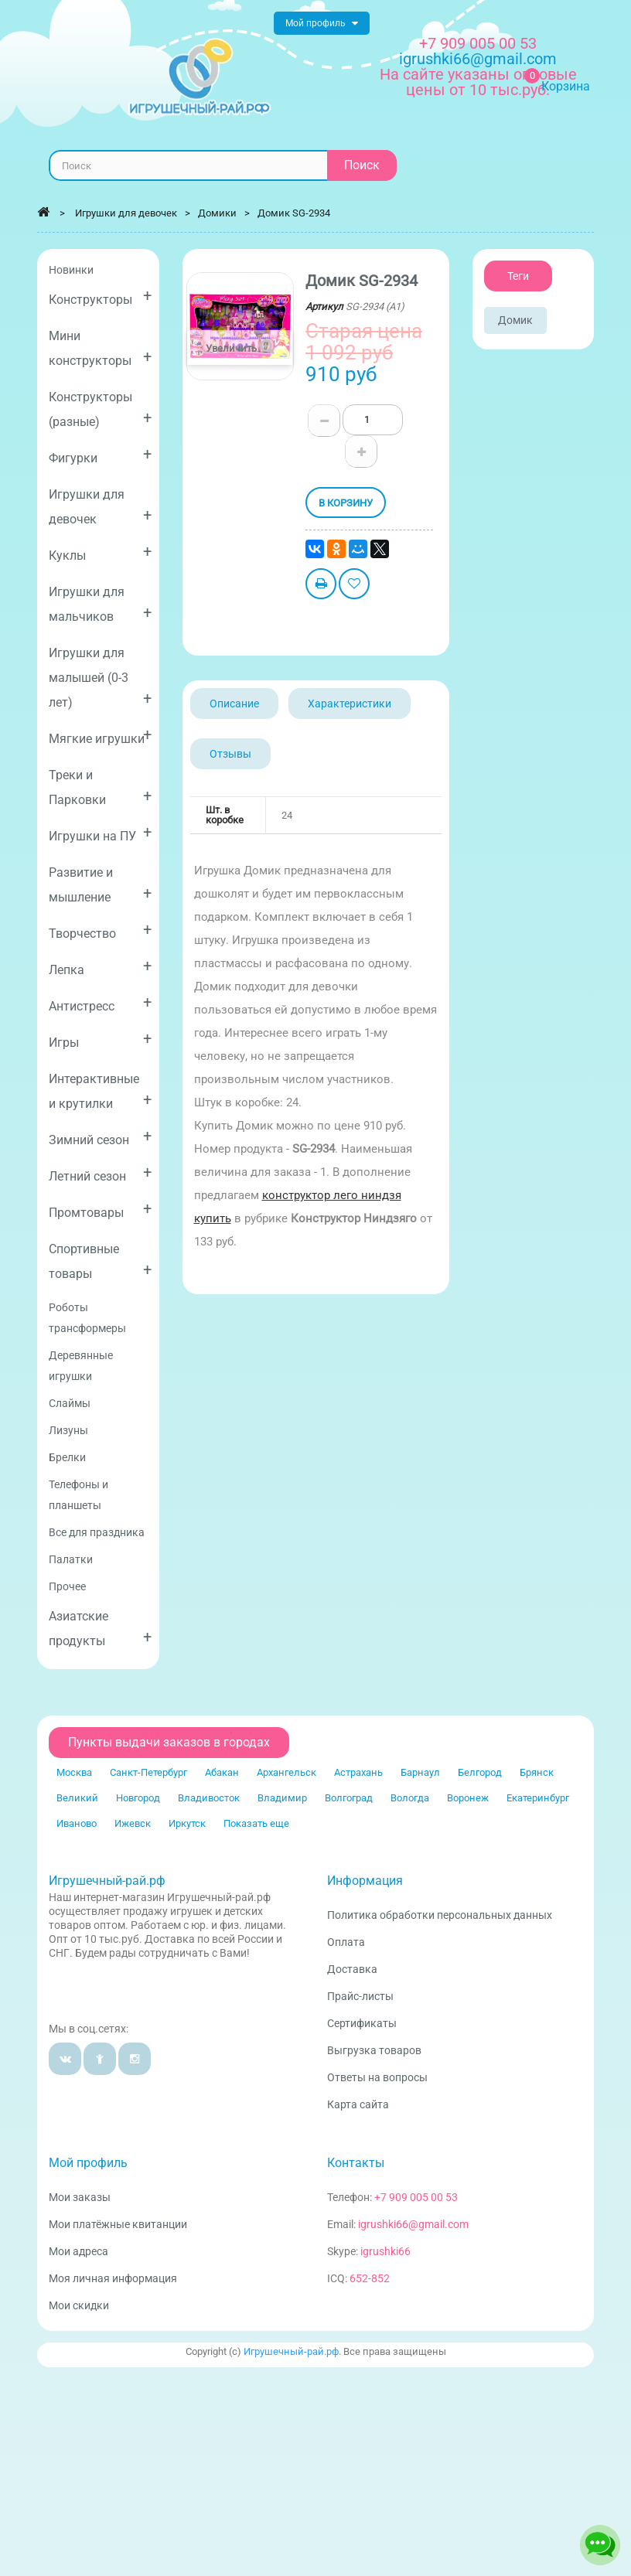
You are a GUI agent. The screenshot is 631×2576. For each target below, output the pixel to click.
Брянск (537, 1772)
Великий (77, 1798)
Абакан (222, 1772)
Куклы (100, 552)
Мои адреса (78, 2251)
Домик (515, 320)
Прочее (67, 1586)
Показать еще (256, 1823)
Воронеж (468, 1798)
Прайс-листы (360, 1996)
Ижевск (132, 1823)
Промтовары (100, 1209)
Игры (100, 1039)
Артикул (324, 307)
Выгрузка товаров (374, 2050)
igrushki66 (385, 2251)
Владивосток (209, 1798)
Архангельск (286, 1772)
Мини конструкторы (100, 348)
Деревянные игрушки (81, 1365)
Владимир (282, 1798)
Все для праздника (97, 1532)
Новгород (138, 1798)
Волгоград (349, 1798)
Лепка (100, 966)
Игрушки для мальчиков (100, 604)
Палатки (71, 1559)
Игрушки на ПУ (100, 833)
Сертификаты (362, 2023)
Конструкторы (100, 296)
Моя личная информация (113, 2278)
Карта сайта (358, 2104)
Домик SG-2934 (294, 213)
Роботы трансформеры (87, 1317)
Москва (74, 1772)
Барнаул (420, 1772)
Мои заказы (80, 2197)
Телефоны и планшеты (78, 1494)
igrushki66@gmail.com (413, 2224)
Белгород (480, 1772)
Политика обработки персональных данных (439, 1915)
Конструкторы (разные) (100, 409)
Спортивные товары (100, 1261)
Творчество (100, 930)
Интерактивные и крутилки (100, 1091)
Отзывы (230, 754)
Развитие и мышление (100, 885)
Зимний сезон (100, 1136)
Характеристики (349, 703)
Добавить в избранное (354, 585)
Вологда (410, 1798)
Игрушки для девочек (100, 506)
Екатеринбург (538, 1798)
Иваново (76, 1823)
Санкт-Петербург (148, 1772)
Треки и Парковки (100, 787)
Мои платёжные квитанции (118, 2224)
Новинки (71, 270)
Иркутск (187, 1823)
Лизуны (68, 1430)
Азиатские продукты (100, 1628)
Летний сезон (100, 1173)
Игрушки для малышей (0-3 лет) (100, 678)
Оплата (346, 1942)
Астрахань (358, 1772)
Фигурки (100, 455)
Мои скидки (79, 2305)
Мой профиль (88, 2162)
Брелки (67, 1457)
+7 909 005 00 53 (478, 43)
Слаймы (69, 1403)
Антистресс (100, 1003)
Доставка (352, 1969)
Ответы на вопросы (377, 2077)
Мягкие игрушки (100, 735)
